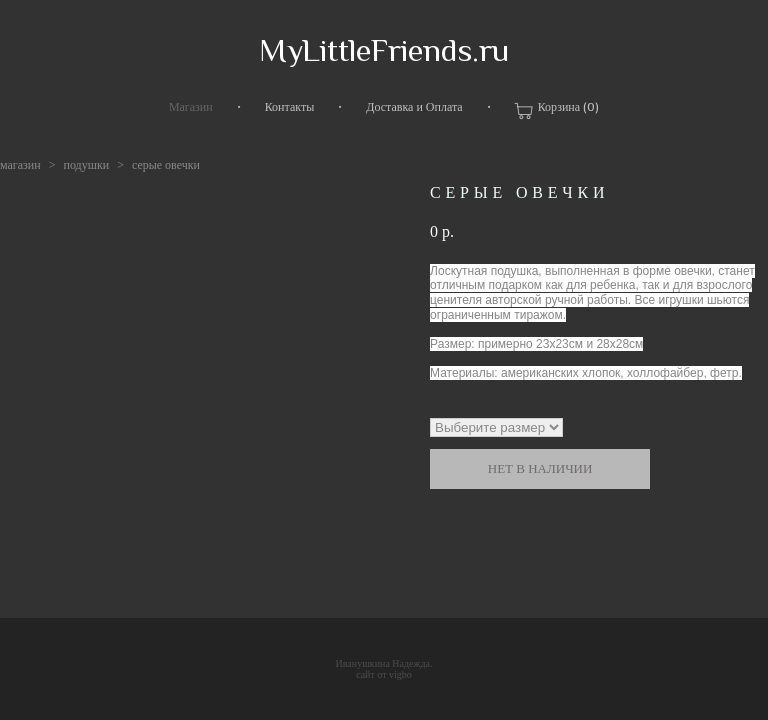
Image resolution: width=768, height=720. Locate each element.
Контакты (290, 107)
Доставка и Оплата (414, 107)
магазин (20, 165)
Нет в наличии (540, 468)
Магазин (191, 107)
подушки (86, 165)
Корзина (557, 110)
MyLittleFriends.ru (384, 50)
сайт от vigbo (384, 674)
